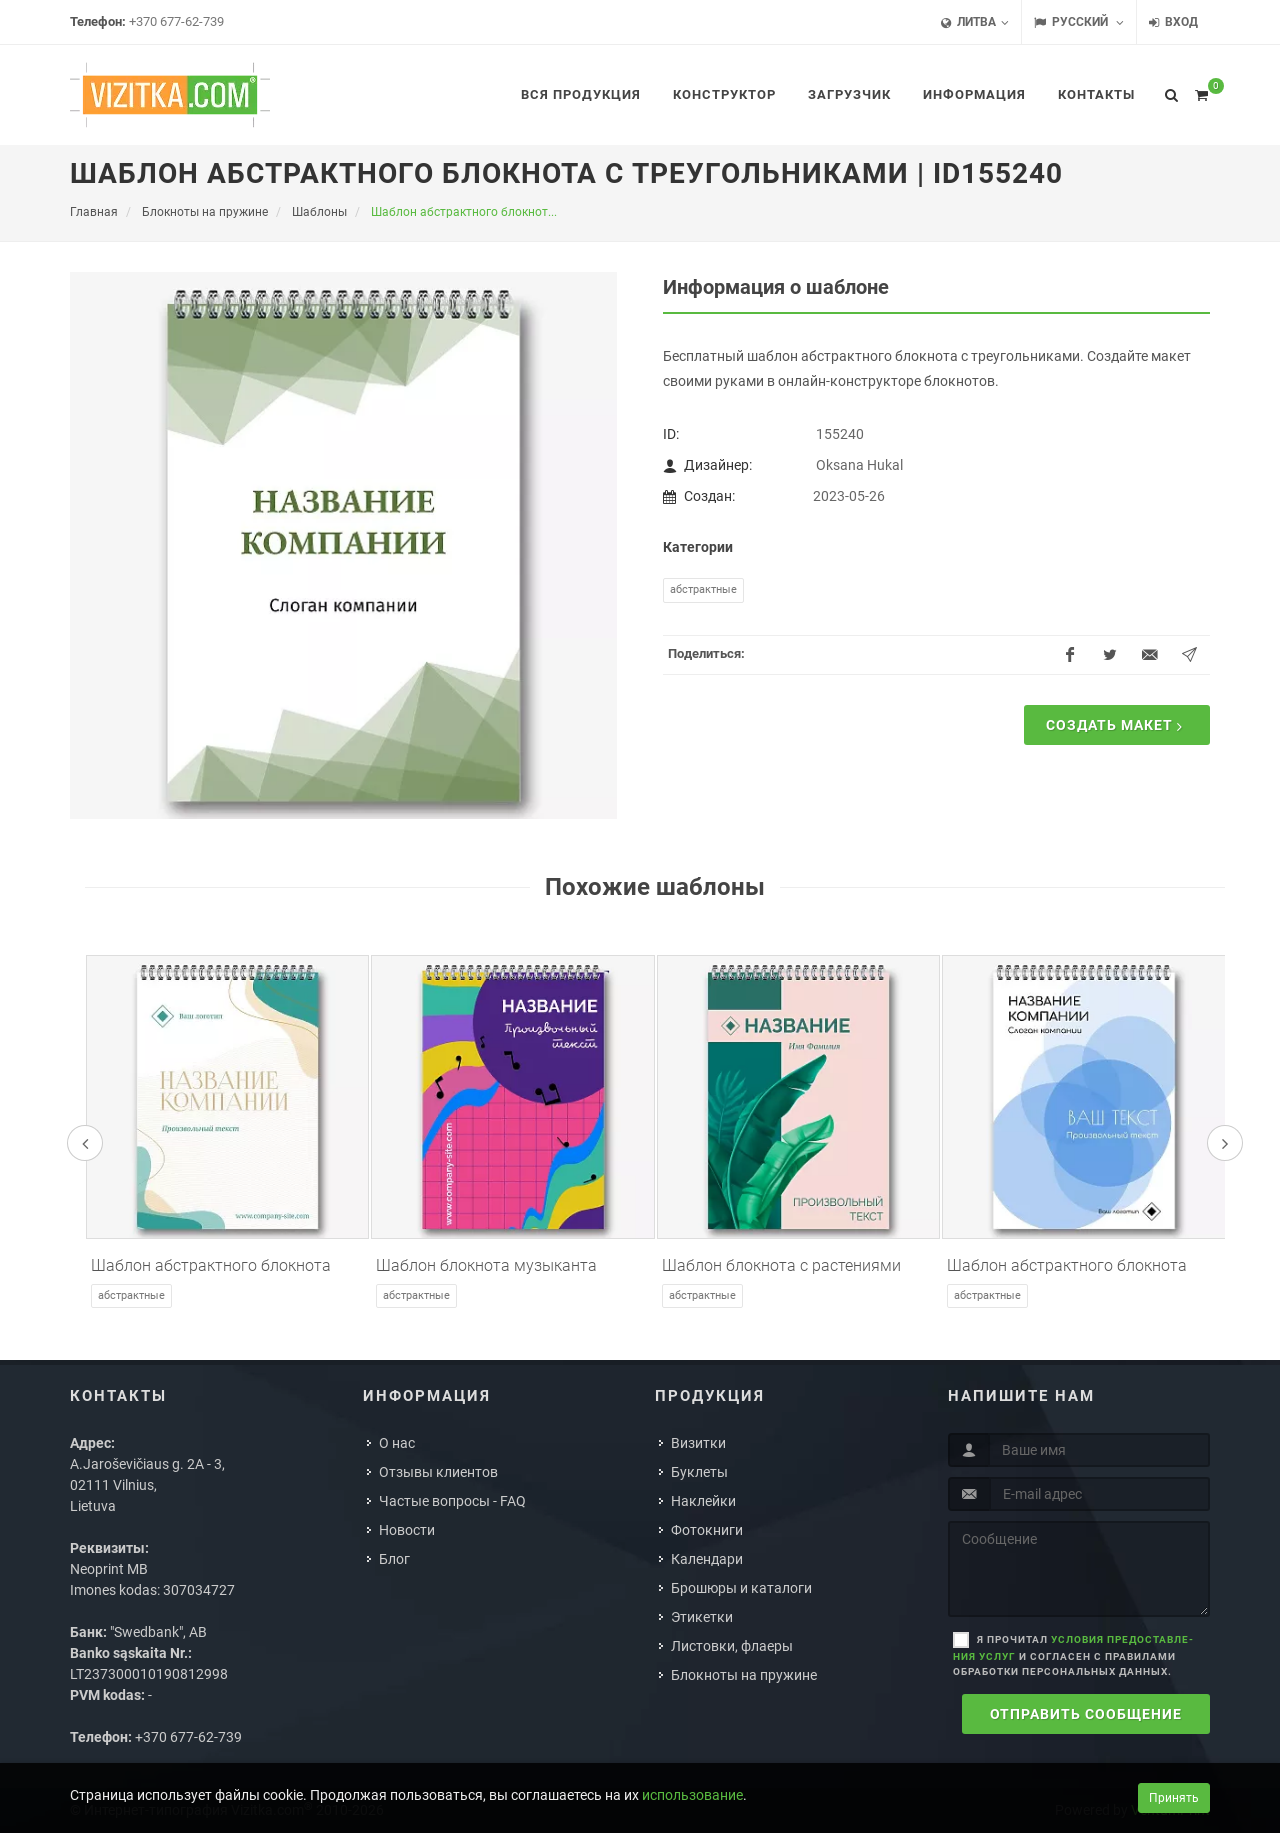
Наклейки (703, 1501)
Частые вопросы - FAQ (452, 1501)
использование (692, 1795)
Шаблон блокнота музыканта (486, 1265)
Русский (1079, 22)
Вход (1173, 22)
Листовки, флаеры (732, 1646)
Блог (394, 1559)
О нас (397, 1443)
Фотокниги (707, 1530)
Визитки (698, 1443)
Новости (407, 1530)
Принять (1174, 1798)
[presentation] (85, 1143)
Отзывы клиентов (438, 1472)
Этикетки (702, 1617)
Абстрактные (703, 589)
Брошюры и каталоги (741, 1588)
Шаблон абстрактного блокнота (211, 1265)
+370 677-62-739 (176, 21)
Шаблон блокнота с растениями (781, 1265)
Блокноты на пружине (744, 1675)
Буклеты (699, 1472)
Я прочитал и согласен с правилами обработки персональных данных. (1073, 1655)
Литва (975, 22)
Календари (707, 1559)
